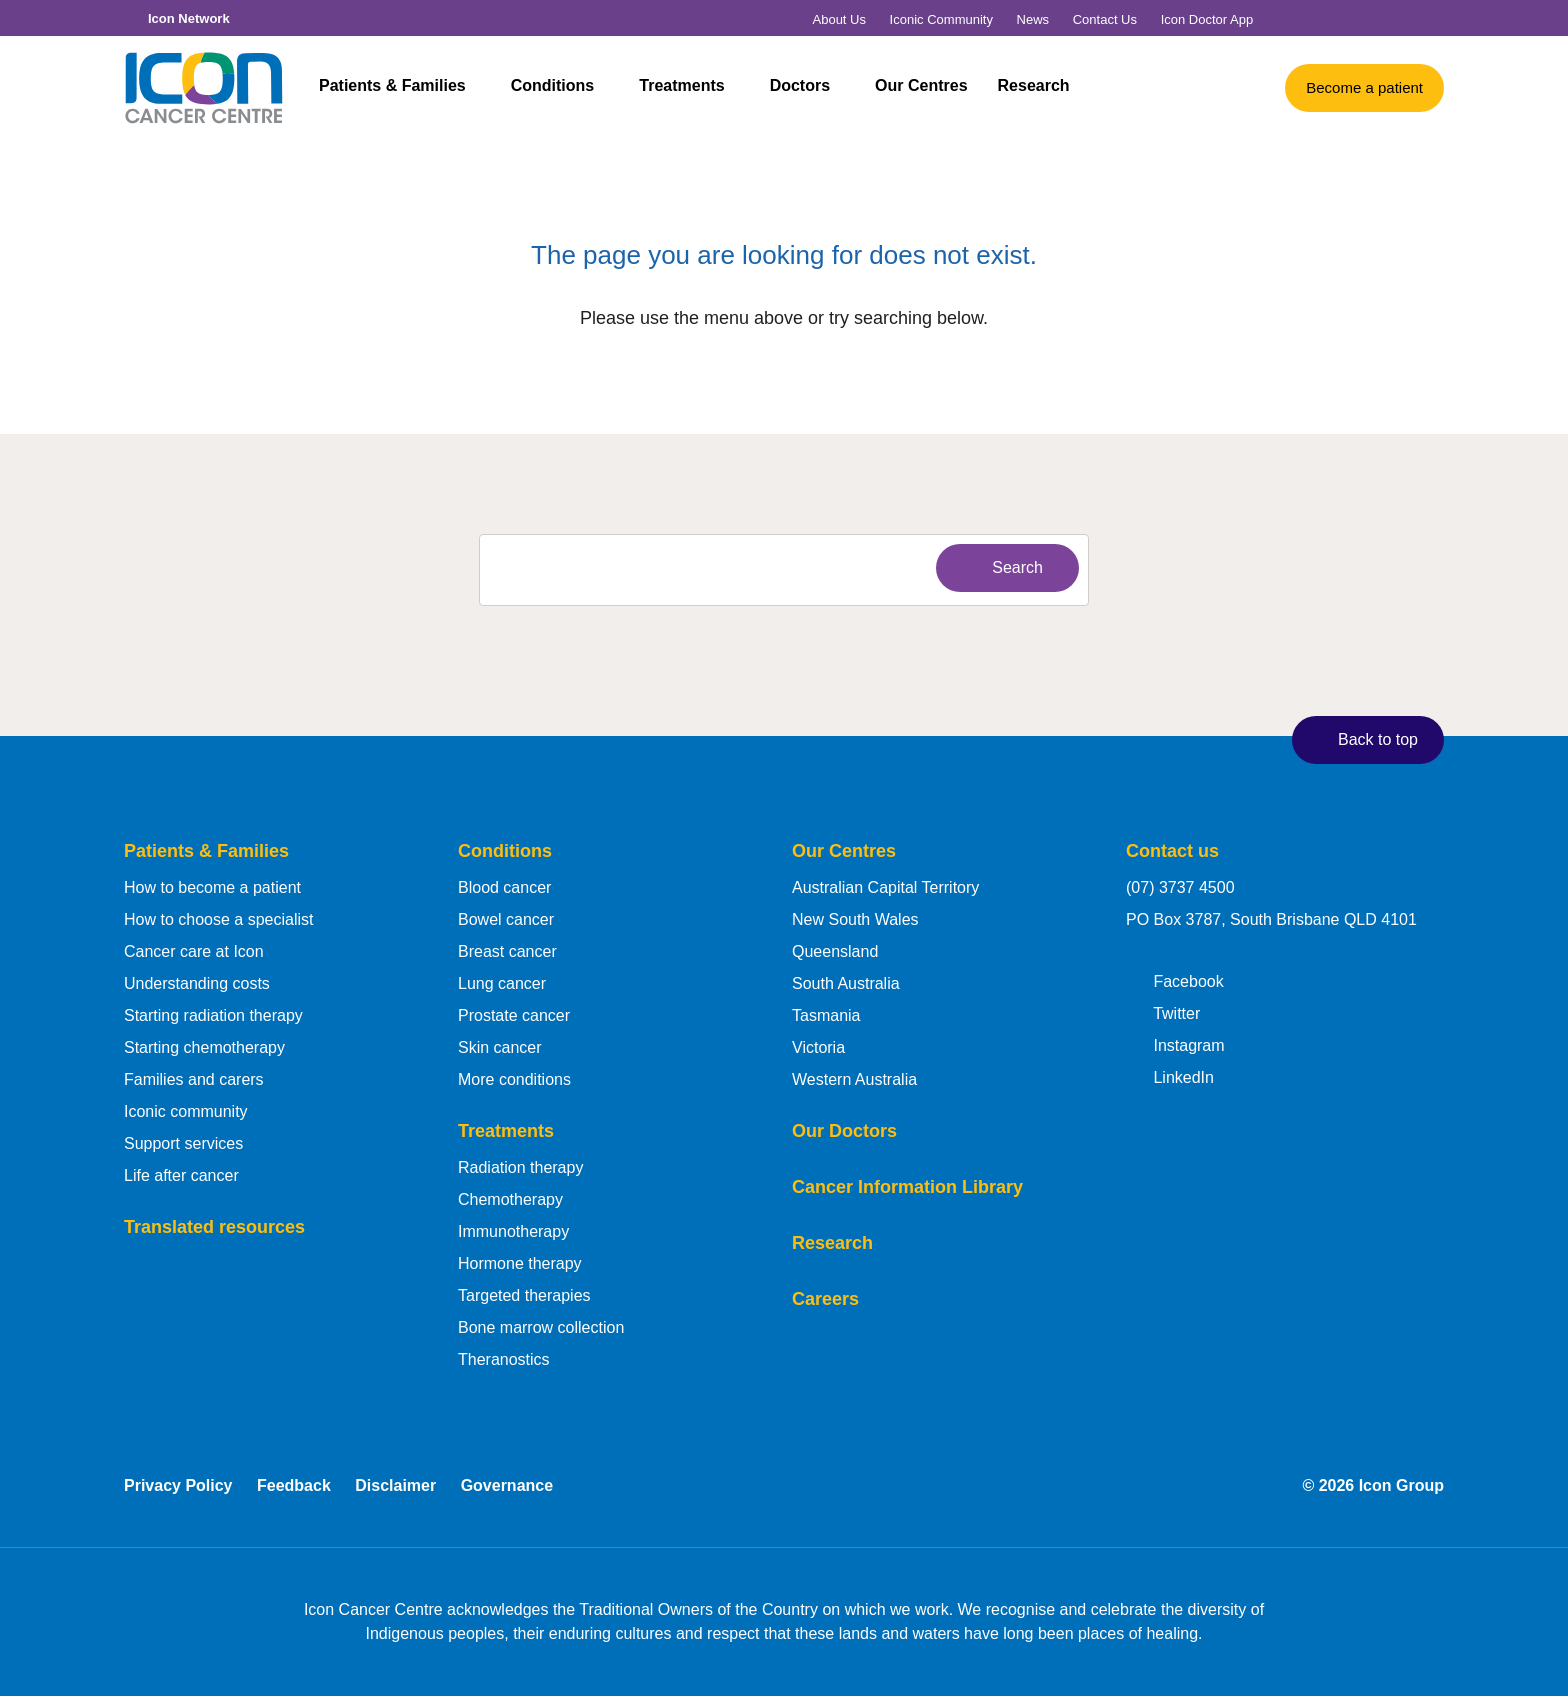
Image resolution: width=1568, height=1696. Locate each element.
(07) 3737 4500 (1180, 887)
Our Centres (921, 88)
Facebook (1175, 980)
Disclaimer (395, 1485)
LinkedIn (1170, 1076)
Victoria (818, 1047)
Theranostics (504, 1359)
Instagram (1175, 1044)
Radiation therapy (520, 1167)
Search (1003, 567)
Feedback (294, 1485)
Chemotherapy (510, 1199)
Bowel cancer (506, 919)
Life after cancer (181, 1175)
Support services (183, 1143)
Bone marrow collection (541, 1327)
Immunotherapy (513, 1231)
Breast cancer (507, 951)
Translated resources (214, 1227)
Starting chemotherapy (204, 1047)
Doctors (810, 88)
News (1033, 19)
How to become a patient (212, 887)
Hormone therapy (520, 1263)
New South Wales (855, 919)
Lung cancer (502, 983)
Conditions (563, 88)
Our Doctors (844, 1131)
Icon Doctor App (1207, 19)
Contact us (1172, 851)
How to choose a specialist (218, 919)
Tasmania (826, 1015)
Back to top (1363, 739)
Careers (825, 1299)
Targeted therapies (524, 1295)
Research (1034, 88)
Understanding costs (197, 983)
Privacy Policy (178, 1485)
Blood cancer (504, 887)
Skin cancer (500, 1047)
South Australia (846, 983)
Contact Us (1105, 19)
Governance (507, 1485)
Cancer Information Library (907, 1187)
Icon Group (1401, 1485)
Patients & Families (403, 88)
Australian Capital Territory (885, 887)
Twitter (1163, 1012)
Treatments (692, 88)
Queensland (835, 951)
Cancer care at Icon (194, 951)
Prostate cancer (514, 1015)
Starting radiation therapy (213, 1015)
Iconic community (186, 1111)
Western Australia (854, 1079)
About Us (839, 19)
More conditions (514, 1079)
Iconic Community (941, 19)
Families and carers (194, 1079)
